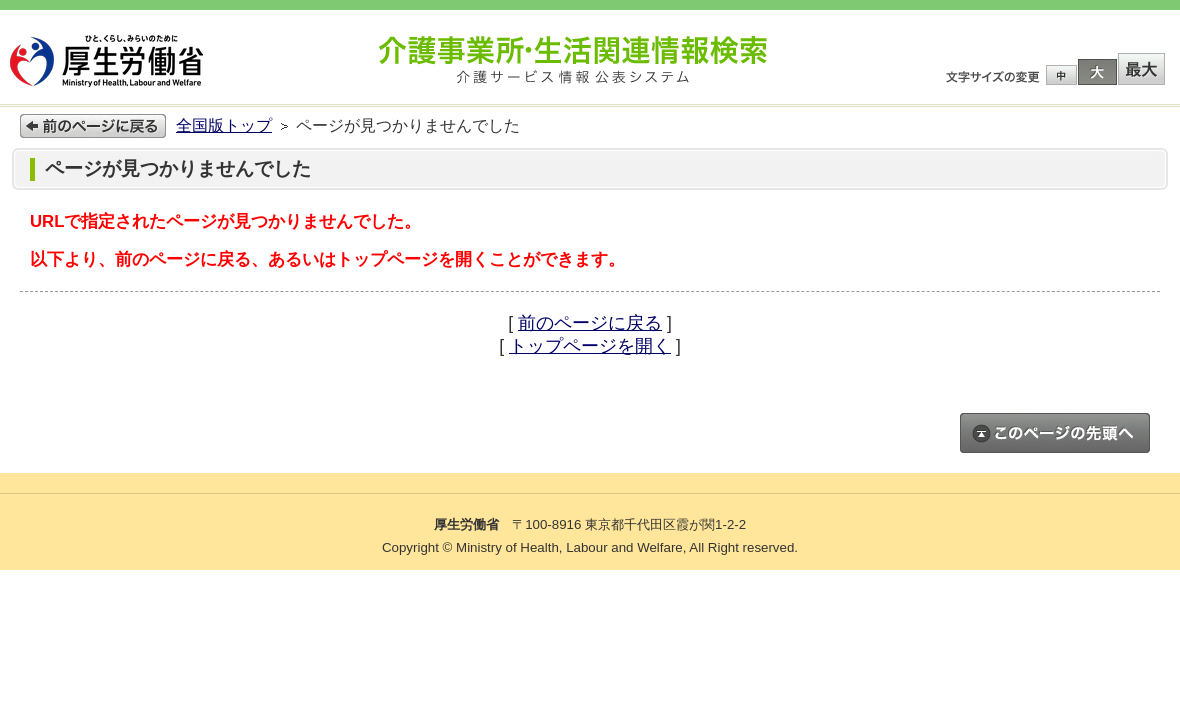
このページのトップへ (1055, 433)
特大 (1141, 69)
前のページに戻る (590, 323)
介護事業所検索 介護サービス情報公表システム (573, 60)
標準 (1061, 75)
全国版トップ (224, 125)
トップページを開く (590, 346)
